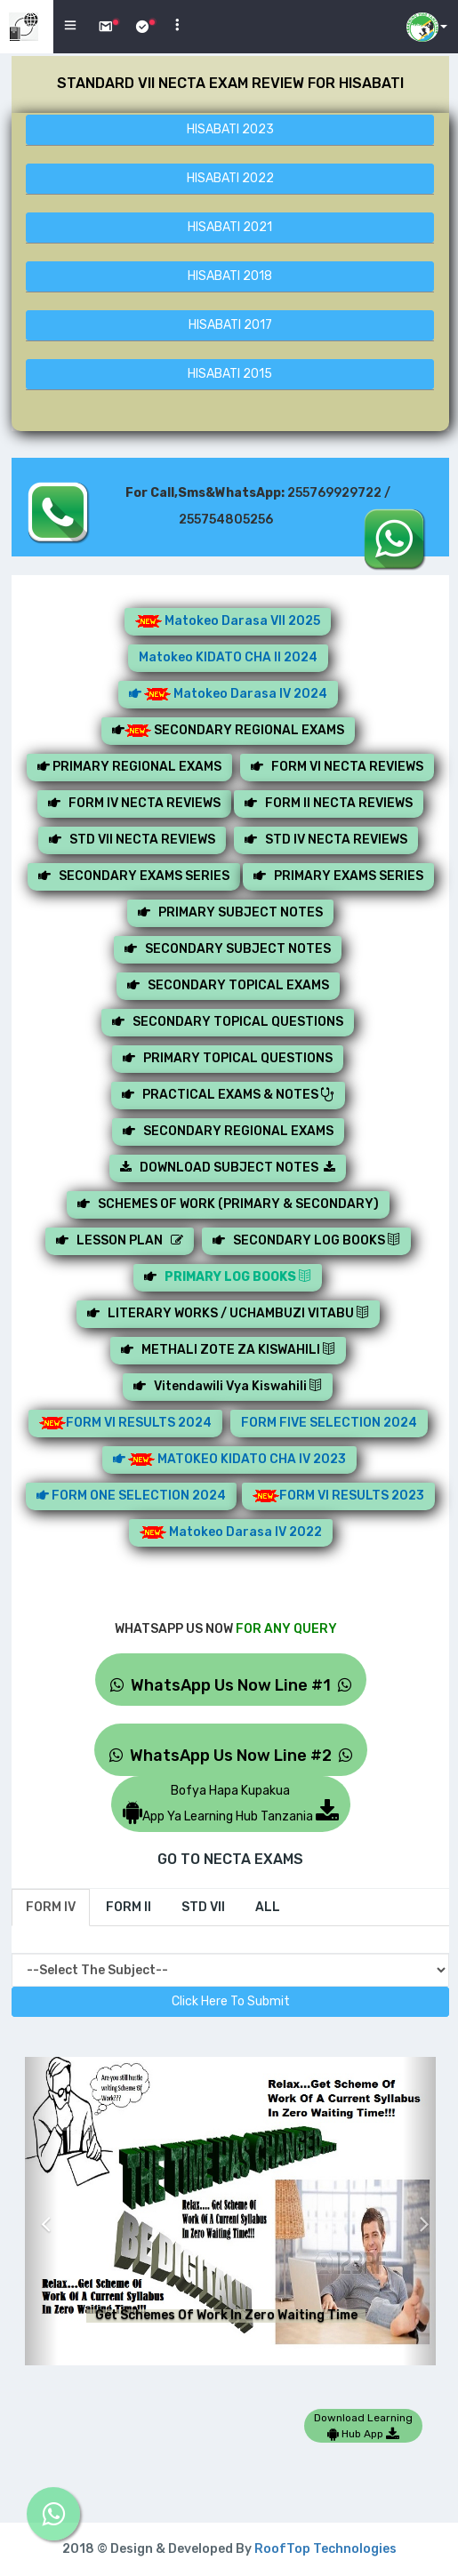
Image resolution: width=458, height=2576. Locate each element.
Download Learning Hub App (363, 2426)
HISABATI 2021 (230, 227)
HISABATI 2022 (230, 178)
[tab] (51, 1907)
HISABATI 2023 (230, 129)
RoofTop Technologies (325, 2548)
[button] (41, 2211)
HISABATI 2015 (230, 373)
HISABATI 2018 (230, 276)
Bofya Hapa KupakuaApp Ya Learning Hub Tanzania (231, 1803)
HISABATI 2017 (230, 324)
